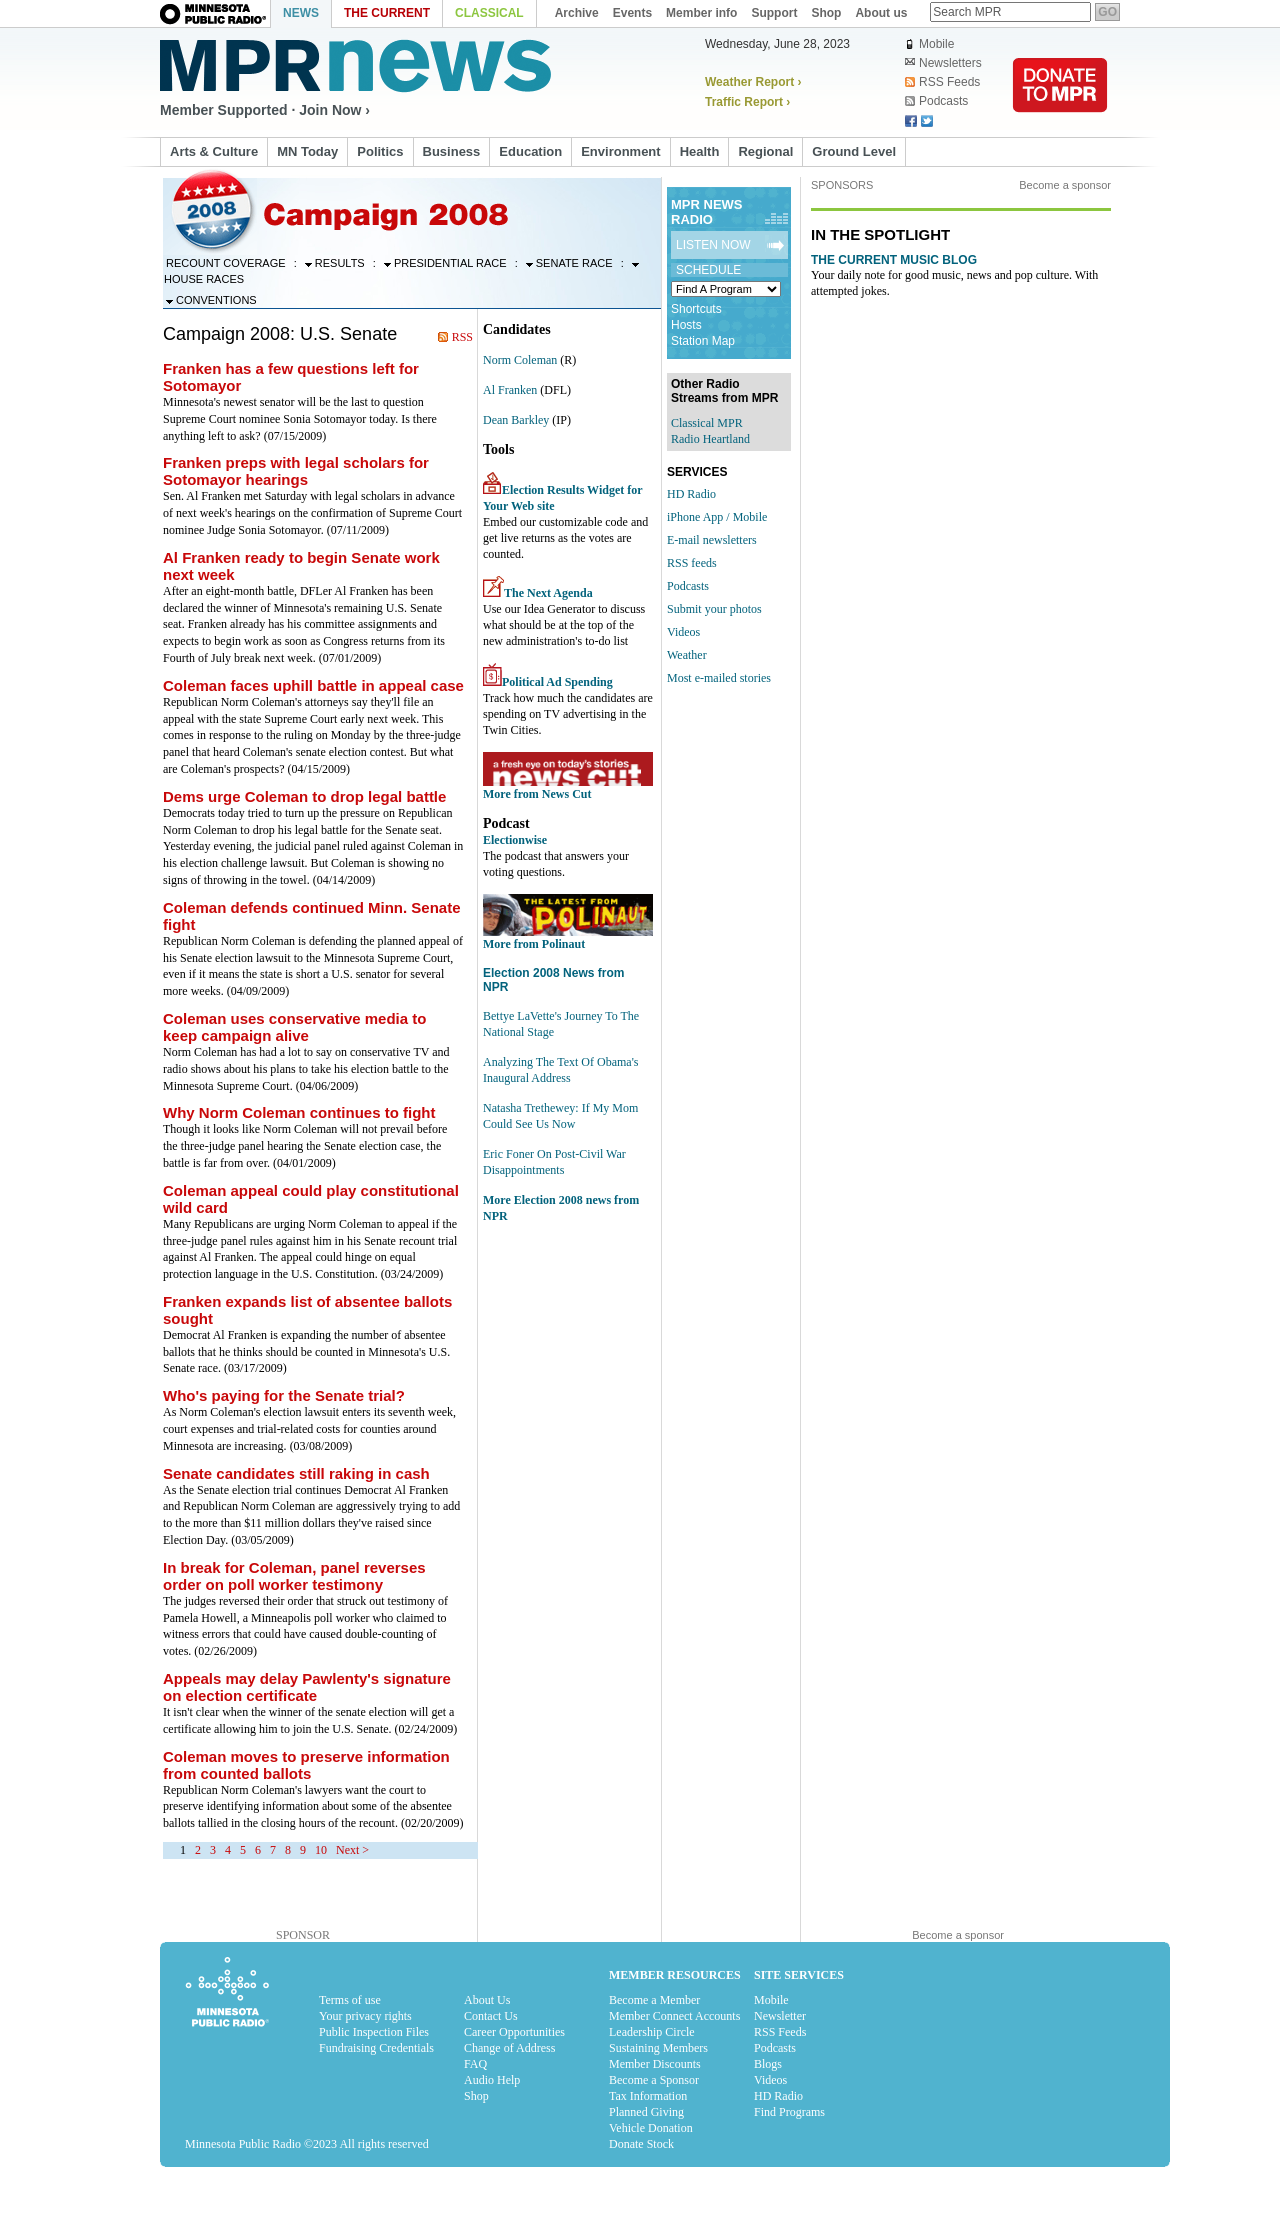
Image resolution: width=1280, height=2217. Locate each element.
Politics (380, 151)
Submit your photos (714, 609)
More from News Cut (537, 794)
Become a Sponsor (654, 2080)
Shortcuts (696, 309)
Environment (620, 151)
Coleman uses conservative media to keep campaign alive (294, 1027)
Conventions (211, 300)
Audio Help (492, 2080)
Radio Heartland (710, 439)
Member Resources (675, 1975)
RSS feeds (692, 563)
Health (700, 151)
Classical (489, 13)
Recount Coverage (226, 263)
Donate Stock (641, 2144)
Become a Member (654, 2000)
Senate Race (569, 263)
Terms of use (350, 2000)
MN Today (307, 151)
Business (452, 151)
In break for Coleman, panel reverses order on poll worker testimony (294, 1576)
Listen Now (713, 245)
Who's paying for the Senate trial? (284, 1395)
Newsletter (780, 2016)
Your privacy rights (365, 2016)
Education (530, 151)
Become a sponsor (1065, 185)
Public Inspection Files (374, 2032)
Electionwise (515, 840)
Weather (687, 655)
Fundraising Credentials (376, 2048)
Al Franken (510, 390)
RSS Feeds (942, 82)
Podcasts (936, 101)
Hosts (686, 325)
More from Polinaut (534, 944)
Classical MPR (707, 423)
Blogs (768, 2064)
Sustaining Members (658, 2048)
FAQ (475, 2064)
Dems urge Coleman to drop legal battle (304, 796)
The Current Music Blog (894, 260)
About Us (487, 2000)
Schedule (708, 270)
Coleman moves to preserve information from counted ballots (306, 1765)
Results (335, 263)
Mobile (929, 44)
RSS (462, 337)
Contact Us (491, 2016)
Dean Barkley (516, 420)
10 (321, 1850)
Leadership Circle (652, 2032)
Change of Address (509, 2048)
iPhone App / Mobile (717, 517)
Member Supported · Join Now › (265, 110)
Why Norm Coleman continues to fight (299, 1112)
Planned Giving (646, 2112)
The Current (387, 13)
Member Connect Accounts (674, 2016)
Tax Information (648, 2096)
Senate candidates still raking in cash (296, 1473)
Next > (352, 1850)
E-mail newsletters (712, 540)
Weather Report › (753, 82)
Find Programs (789, 2112)
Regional (765, 151)
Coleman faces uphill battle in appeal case (313, 685)
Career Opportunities (514, 2032)
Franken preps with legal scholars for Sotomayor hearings (296, 471)
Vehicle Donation (651, 2128)
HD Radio (691, 494)
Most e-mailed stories (719, 678)
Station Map (703, 341)
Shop (476, 2096)
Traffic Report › (747, 102)
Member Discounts (655, 2064)
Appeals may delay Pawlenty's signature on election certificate (307, 1687)
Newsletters (943, 63)
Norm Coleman (520, 360)
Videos (683, 632)
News (301, 13)
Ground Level (854, 151)
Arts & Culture (214, 151)
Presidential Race (445, 263)
